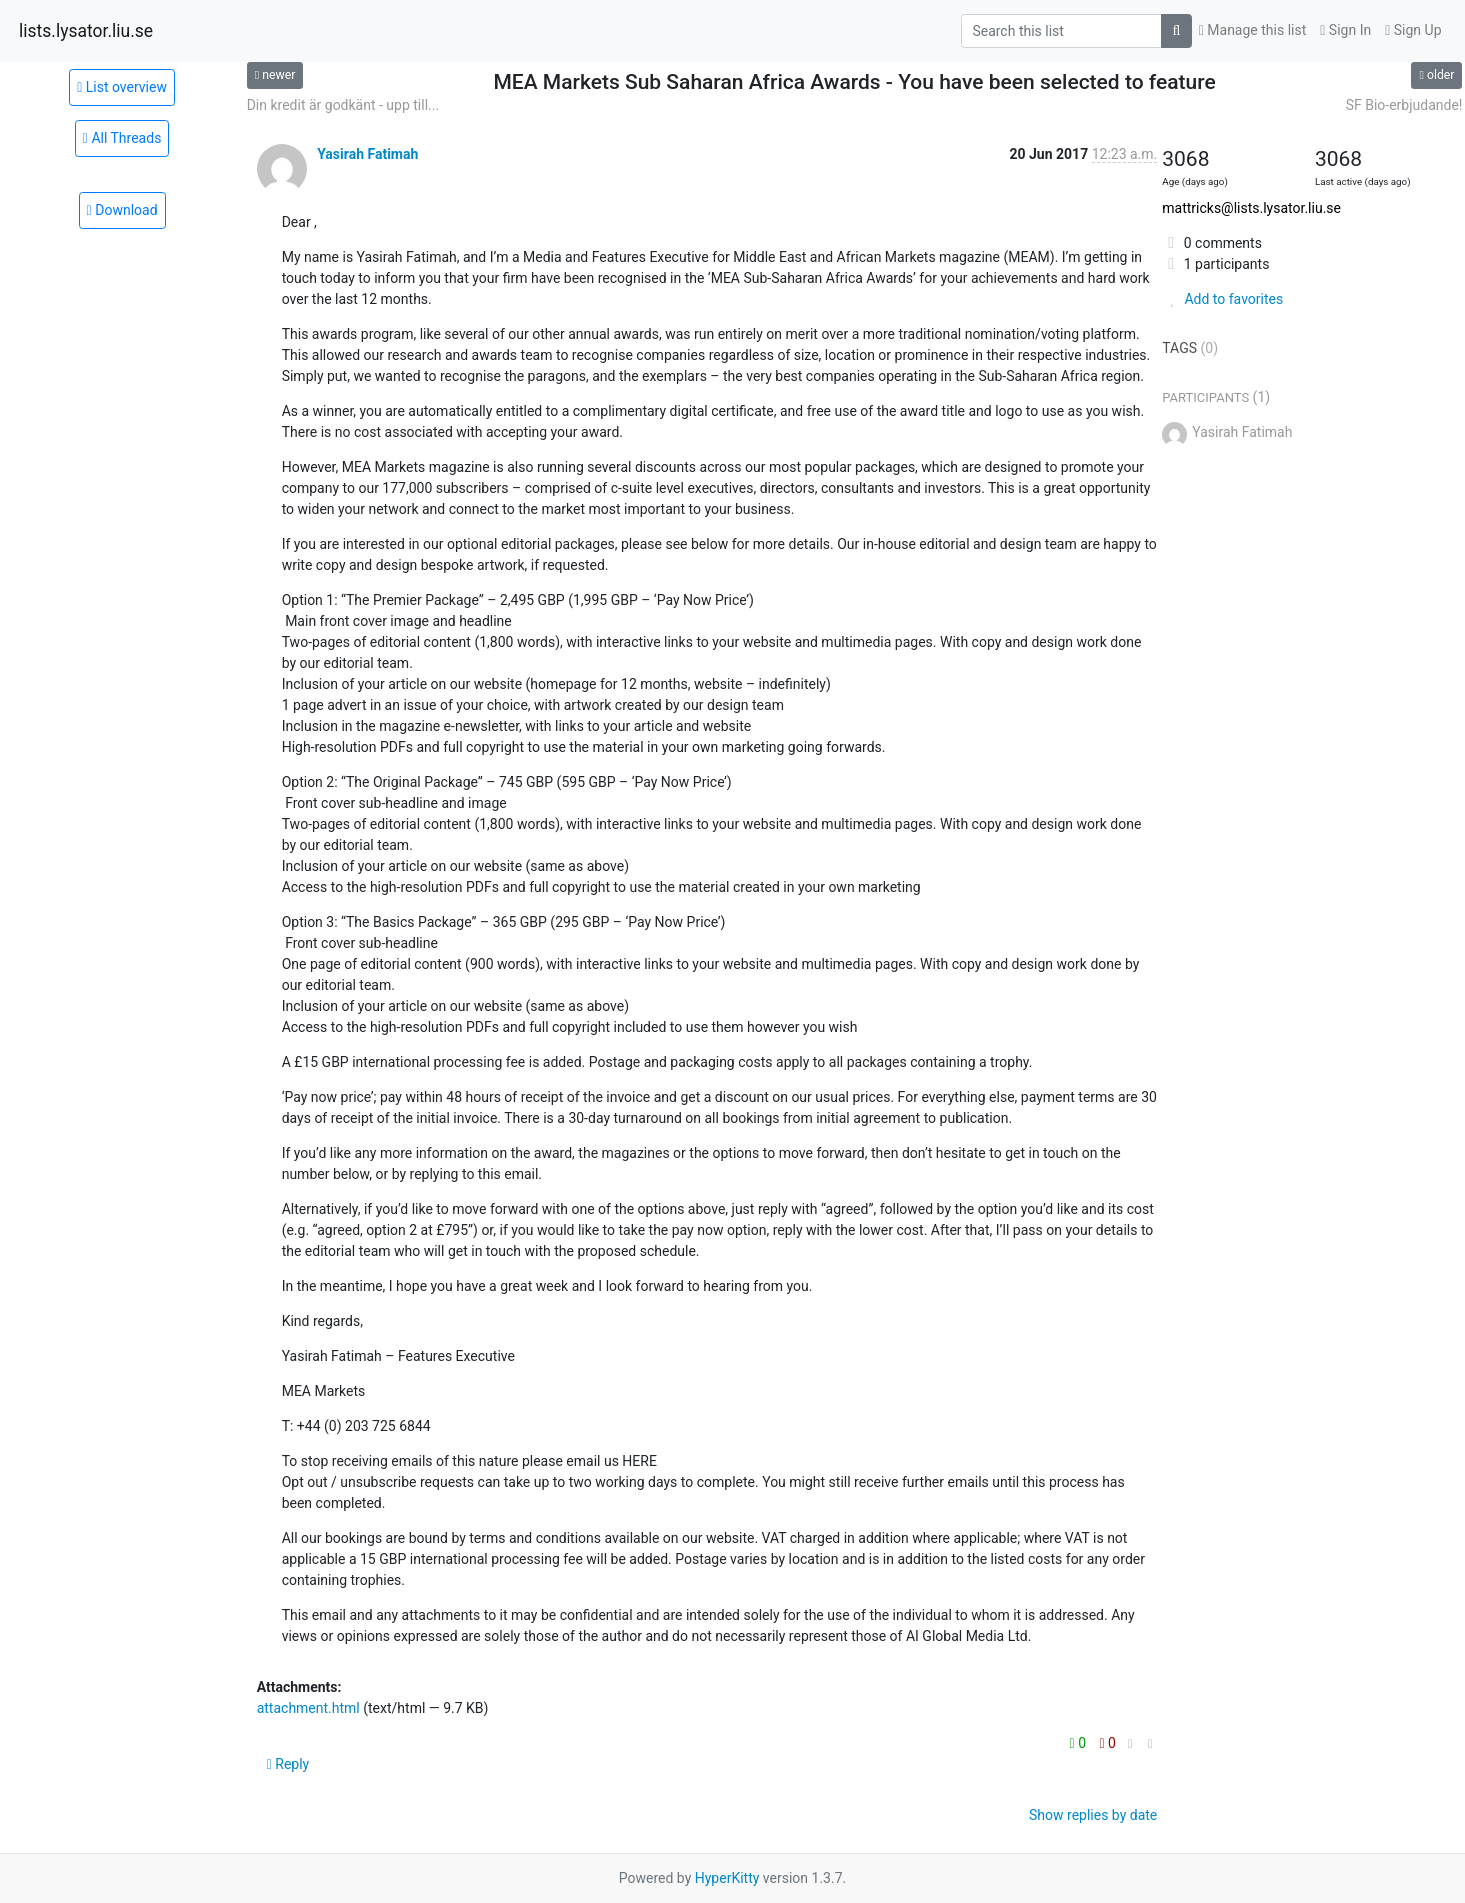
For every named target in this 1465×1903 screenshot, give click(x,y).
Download (122, 210)
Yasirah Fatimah (367, 154)
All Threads (122, 138)
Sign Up (1413, 30)
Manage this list (1253, 30)
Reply (288, 1764)
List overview (122, 87)
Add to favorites (1222, 299)
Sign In (1345, 30)
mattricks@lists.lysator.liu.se (1251, 208)
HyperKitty (727, 1878)
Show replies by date (1093, 1815)
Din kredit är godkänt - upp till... (343, 105)
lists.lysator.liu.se (86, 31)
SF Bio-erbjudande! (1404, 105)
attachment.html (308, 1708)
